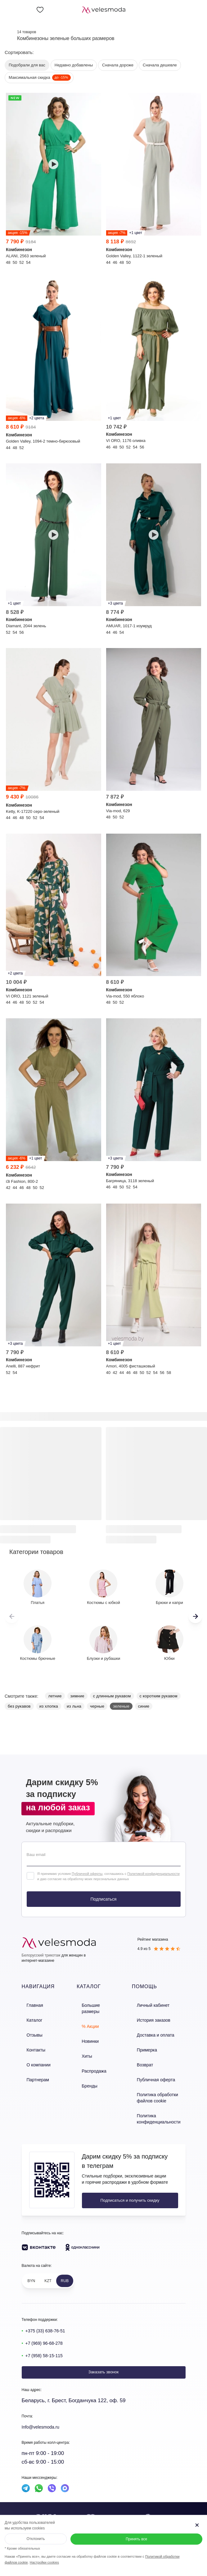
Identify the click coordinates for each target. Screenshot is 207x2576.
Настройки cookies (44, 2562)
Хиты (84, 2044)
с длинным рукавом (112, 1696)
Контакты (30, 2044)
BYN (31, 2266)
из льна (74, 1706)
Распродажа (90, 2057)
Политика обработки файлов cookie (156, 2086)
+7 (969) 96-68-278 (48, 2328)
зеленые (121, 1706)
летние (54, 1696)
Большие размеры (96, 2004)
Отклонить (35, 2539)
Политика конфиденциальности (157, 2105)
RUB (65, 2266)
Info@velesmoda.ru (45, 2413)
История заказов (153, 2017)
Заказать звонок (103, 2357)
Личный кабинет (152, 2004)
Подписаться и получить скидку (123, 2186)
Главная (29, 2004)
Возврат (145, 2057)
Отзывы (29, 2030)
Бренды (86, 2070)
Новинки (87, 2030)
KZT (48, 2266)
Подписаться (104, 1899)
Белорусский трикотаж (41, 1955)
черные (97, 1706)
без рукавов (19, 1706)
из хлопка (48, 1706)
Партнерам (32, 2070)
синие (143, 1706)
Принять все (136, 2539)
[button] (195, 1616)
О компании (33, 2057)
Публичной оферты (87, 1874)
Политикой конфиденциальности (153, 1874)
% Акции (87, 2017)
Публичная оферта (155, 2070)
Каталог (29, 2017)
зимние (77, 1696)
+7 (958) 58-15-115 (48, 2341)
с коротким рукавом (159, 1696)
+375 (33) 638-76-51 (49, 2316)
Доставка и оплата (154, 2030)
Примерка (146, 2044)
